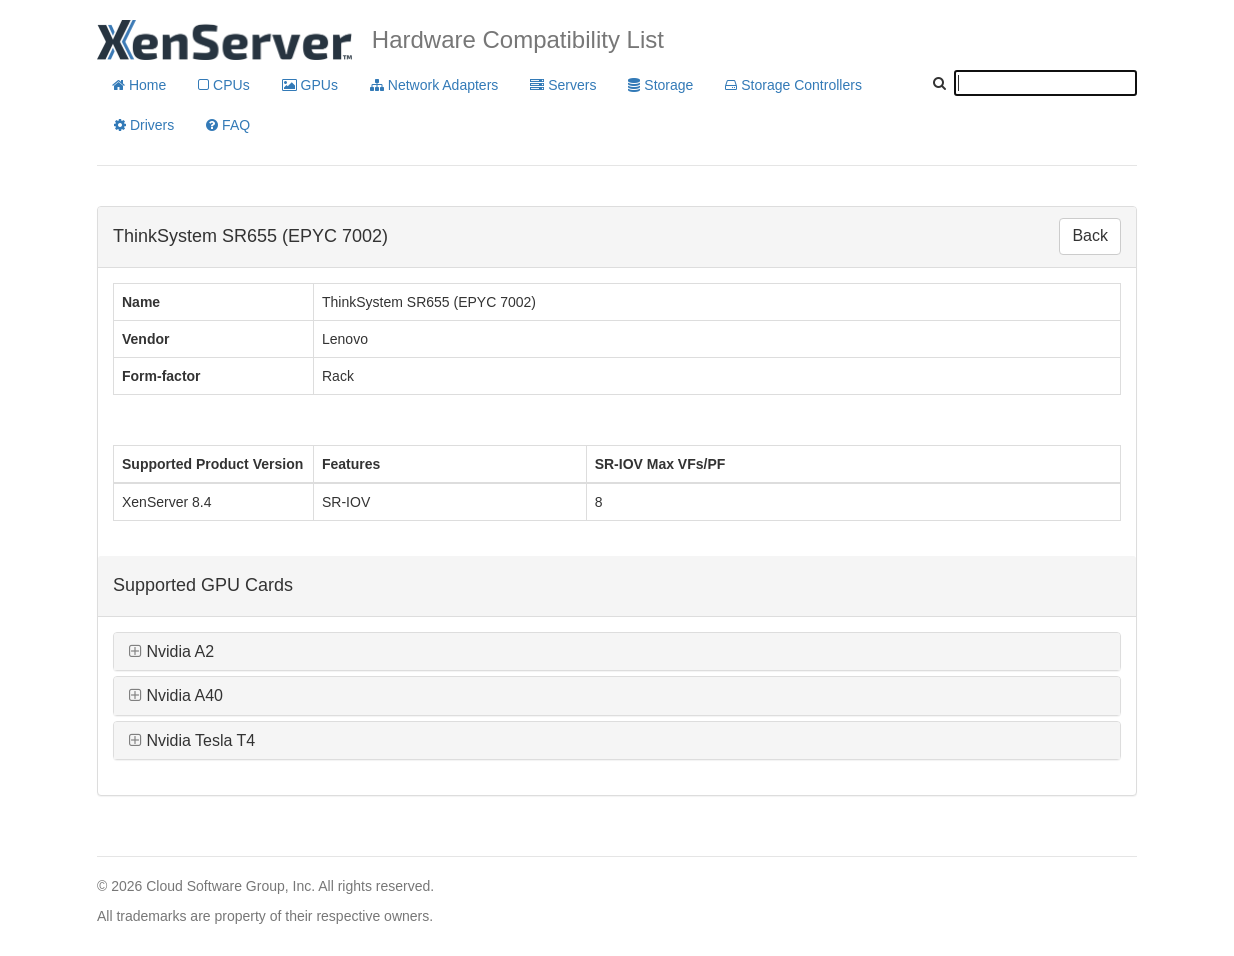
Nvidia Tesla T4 (192, 740)
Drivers (144, 125)
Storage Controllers (793, 85)
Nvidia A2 (171, 651)
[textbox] (1045, 83)
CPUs (223, 85)
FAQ (228, 125)
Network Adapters (434, 85)
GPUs (310, 85)
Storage (660, 85)
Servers (563, 85)
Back (1090, 235)
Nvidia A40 (176, 695)
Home (139, 85)
